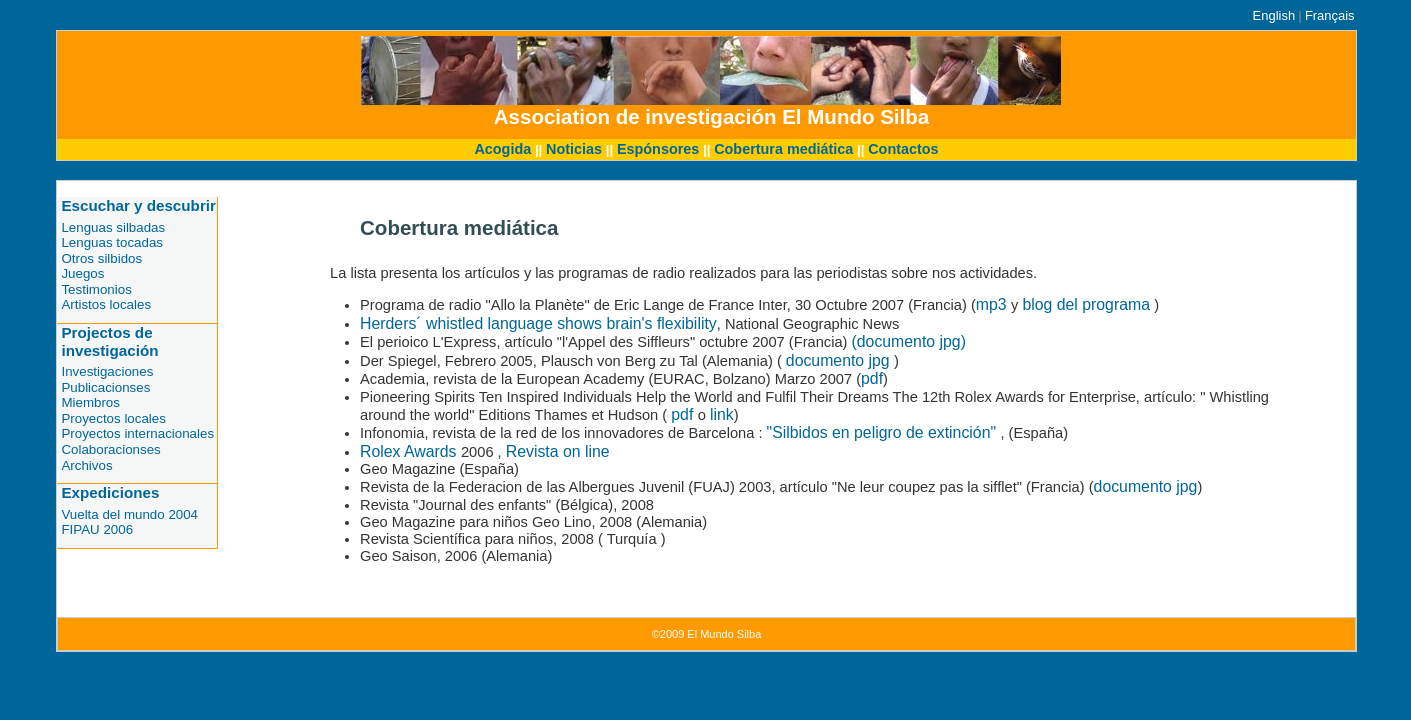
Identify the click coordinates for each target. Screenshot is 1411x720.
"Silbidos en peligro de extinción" (884, 432)
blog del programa (1088, 304)
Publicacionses (105, 387)
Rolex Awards (410, 451)
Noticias (574, 149)
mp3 (993, 304)
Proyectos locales (113, 418)
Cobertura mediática (783, 149)
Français (1330, 15)
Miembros (90, 402)
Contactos (903, 149)
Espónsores (658, 149)
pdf (872, 378)
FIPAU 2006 (97, 529)
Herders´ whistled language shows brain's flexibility (538, 323)
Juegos (82, 273)
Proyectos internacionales (137, 433)
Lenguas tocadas (112, 242)
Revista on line (558, 451)
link (722, 414)
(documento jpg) (909, 341)
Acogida (502, 149)
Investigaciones (107, 371)
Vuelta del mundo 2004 (129, 514)
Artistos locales (106, 304)
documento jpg (840, 360)
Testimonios (96, 289)
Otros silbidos (101, 258)
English (1274, 15)
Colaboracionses (110, 449)
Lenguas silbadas (113, 227)
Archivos (86, 465)
